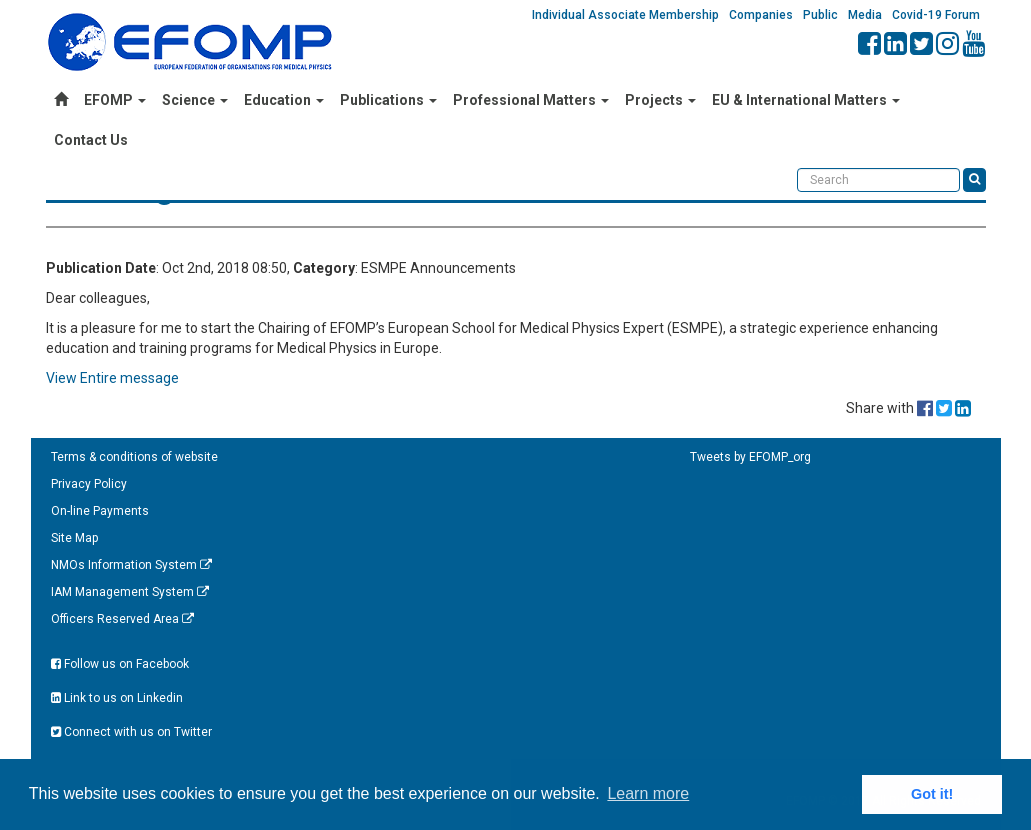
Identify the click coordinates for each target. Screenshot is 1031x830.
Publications (388, 100)
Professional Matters (531, 100)
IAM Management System (130, 592)
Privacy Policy (89, 484)
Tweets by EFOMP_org (750, 457)
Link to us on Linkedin (117, 698)
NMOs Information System (131, 565)
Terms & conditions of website (134, 457)
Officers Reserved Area (122, 619)
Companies (761, 15)
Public (820, 15)
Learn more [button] (648, 793)
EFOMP (115, 100)
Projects (660, 100)
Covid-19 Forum (936, 15)
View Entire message (112, 378)
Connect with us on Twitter (131, 732)
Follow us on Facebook (120, 664)
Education (284, 100)
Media (865, 15)
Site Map (74, 538)
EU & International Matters (806, 100)
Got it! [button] (932, 794)
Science (195, 100)
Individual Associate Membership (625, 15)
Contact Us (91, 140)
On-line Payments (100, 511)
